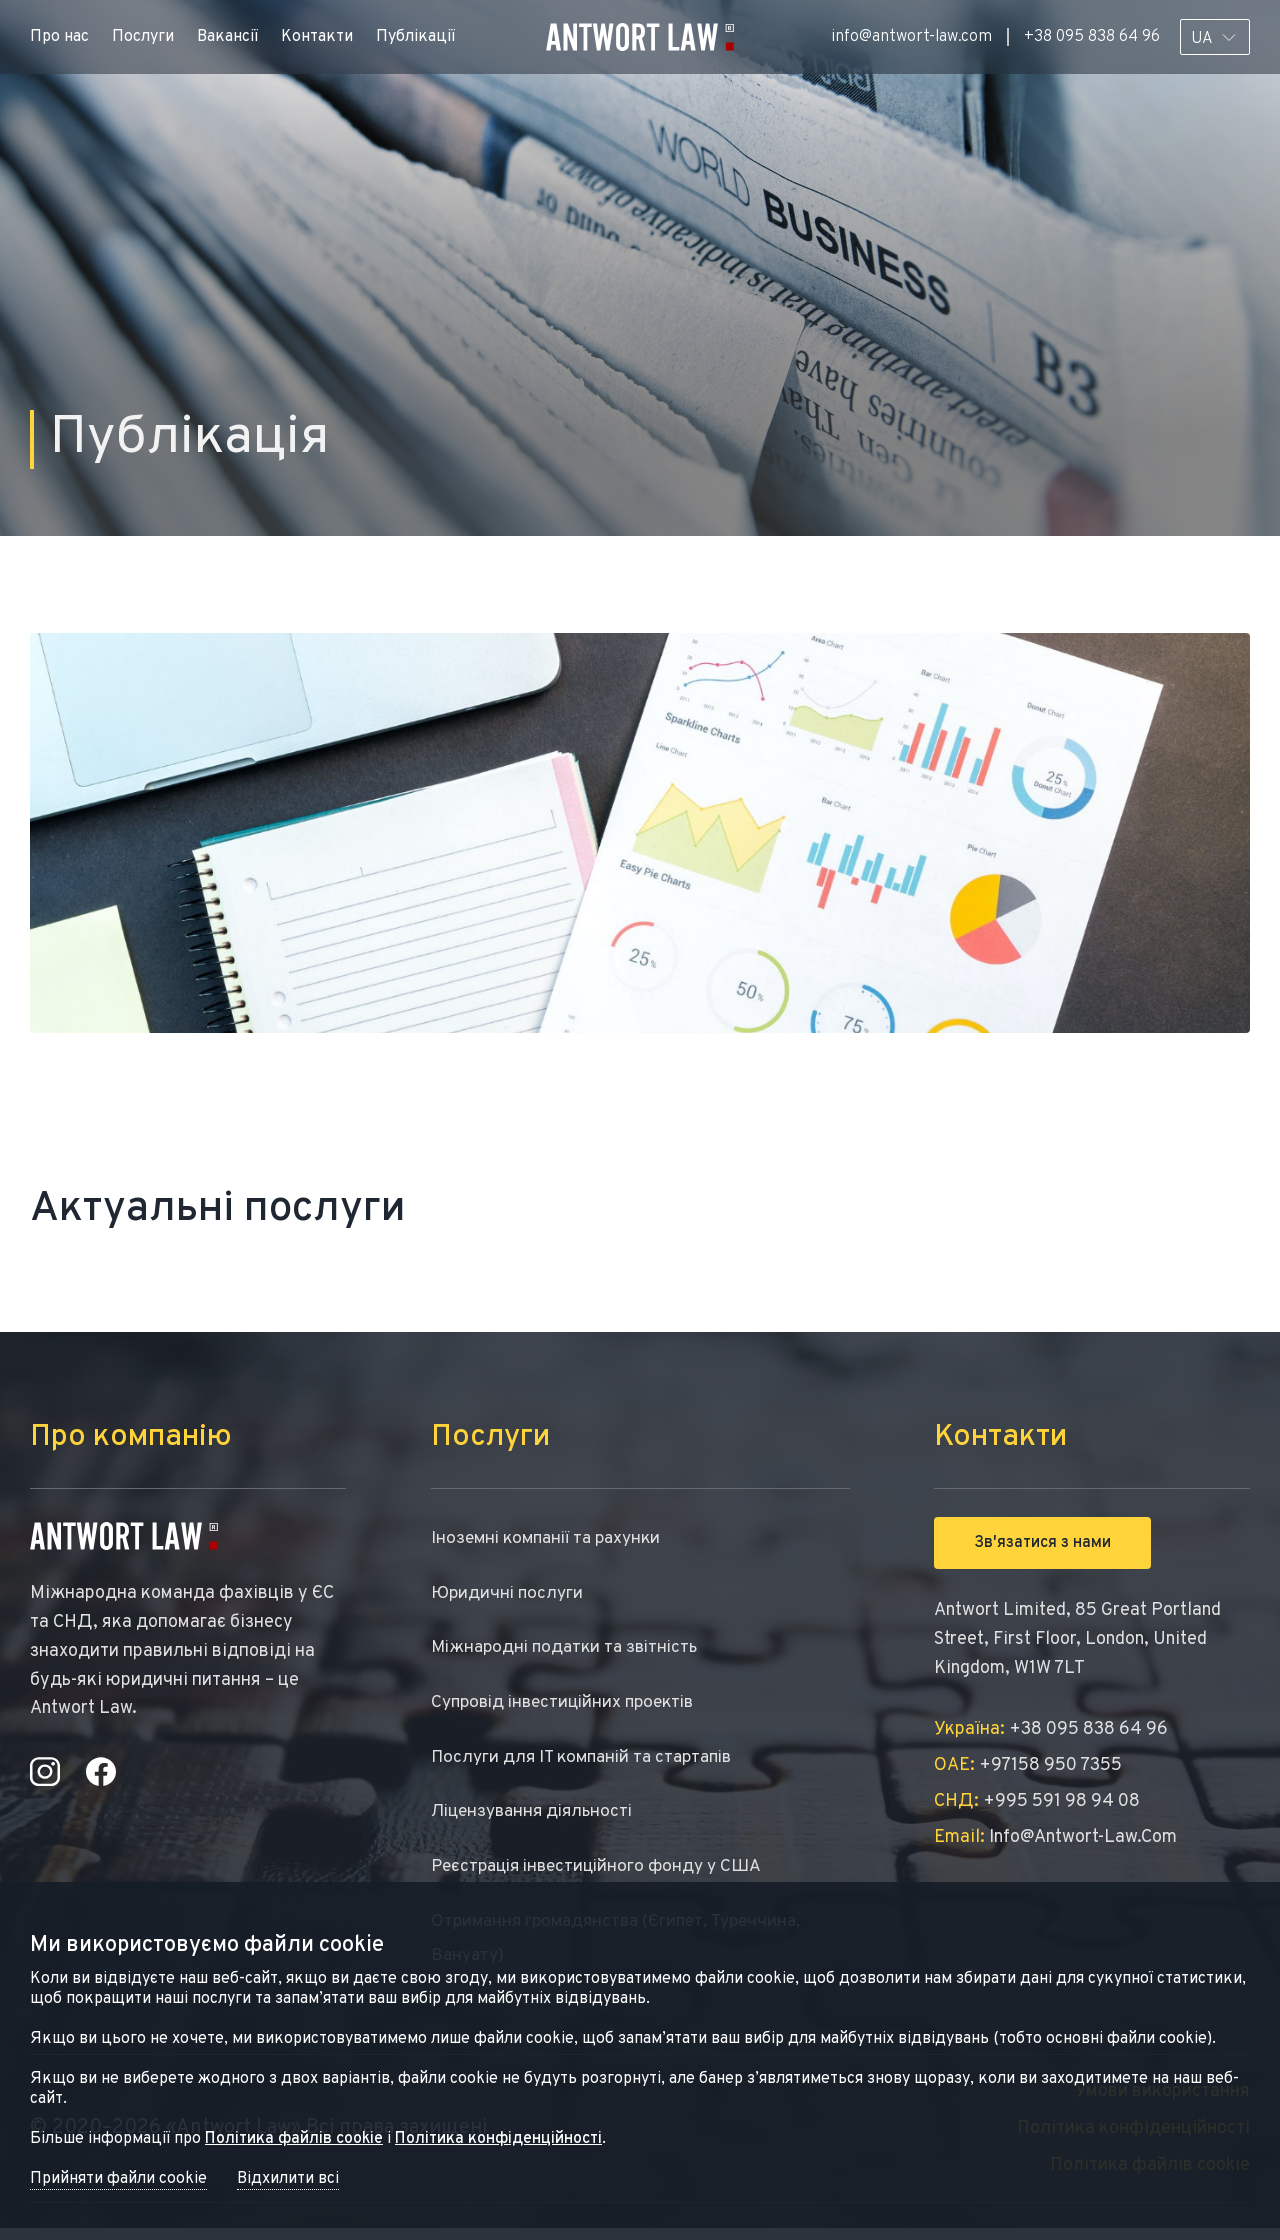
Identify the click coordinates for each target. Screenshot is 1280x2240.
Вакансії (227, 37)
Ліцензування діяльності (537, 1819)
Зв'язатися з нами (1042, 1543)
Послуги (143, 37)
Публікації (415, 37)
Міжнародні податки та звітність (570, 1651)
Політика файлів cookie (294, 2139)
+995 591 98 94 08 (1037, 1801)
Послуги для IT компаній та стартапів (589, 1763)
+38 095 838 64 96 (1092, 37)
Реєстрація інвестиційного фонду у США (604, 1875)
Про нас (59, 37)
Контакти (317, 37)
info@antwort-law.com (911, 37)
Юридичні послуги (509, 1595)
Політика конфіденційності (498, 2139)
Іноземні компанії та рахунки (552, 1539)
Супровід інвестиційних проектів (570, 1707)
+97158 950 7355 (1028, 1765)
